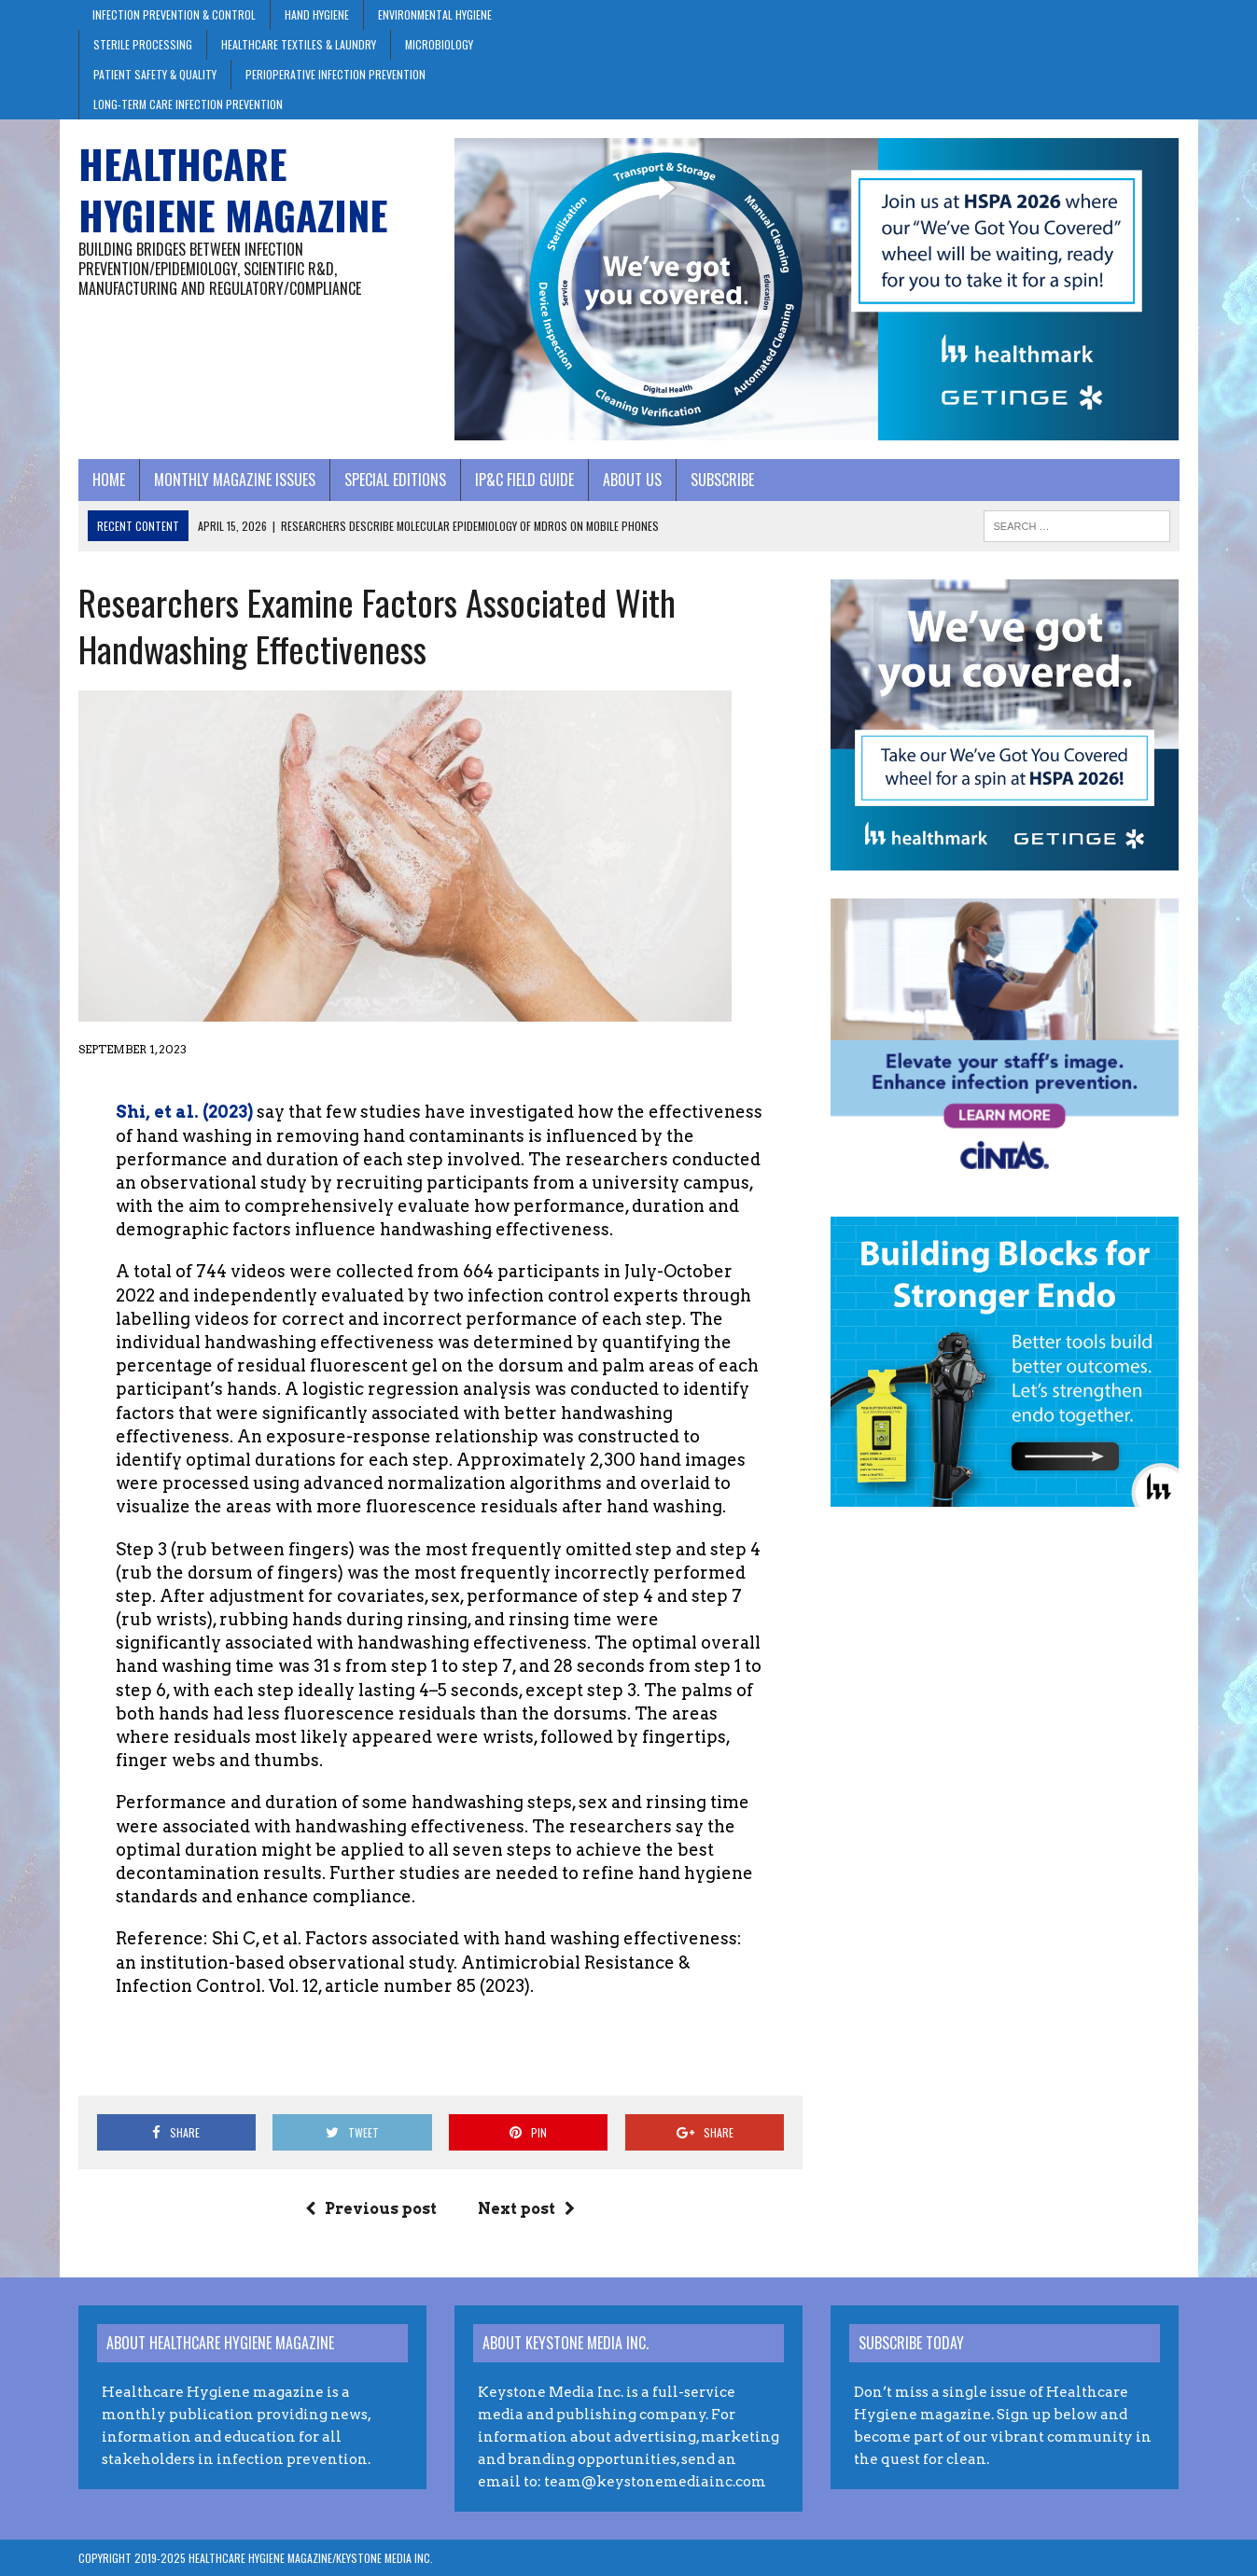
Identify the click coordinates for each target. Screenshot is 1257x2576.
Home (108, 479)
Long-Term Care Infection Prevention (188, 104)
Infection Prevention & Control (174, 14)
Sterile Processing (142, 44)
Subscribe (722, 479)
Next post (526, 2209)
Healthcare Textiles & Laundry (298, 44)
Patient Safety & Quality (154, 74)
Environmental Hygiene (435, 14)
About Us (632, 479)
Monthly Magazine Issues (234, 479)
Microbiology (439, 44)
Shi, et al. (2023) (184, 1111)
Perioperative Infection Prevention (335, 74)
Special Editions (395, 479)
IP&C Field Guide (524, 479)
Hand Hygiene (317, 14)
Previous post (371, 2209)
